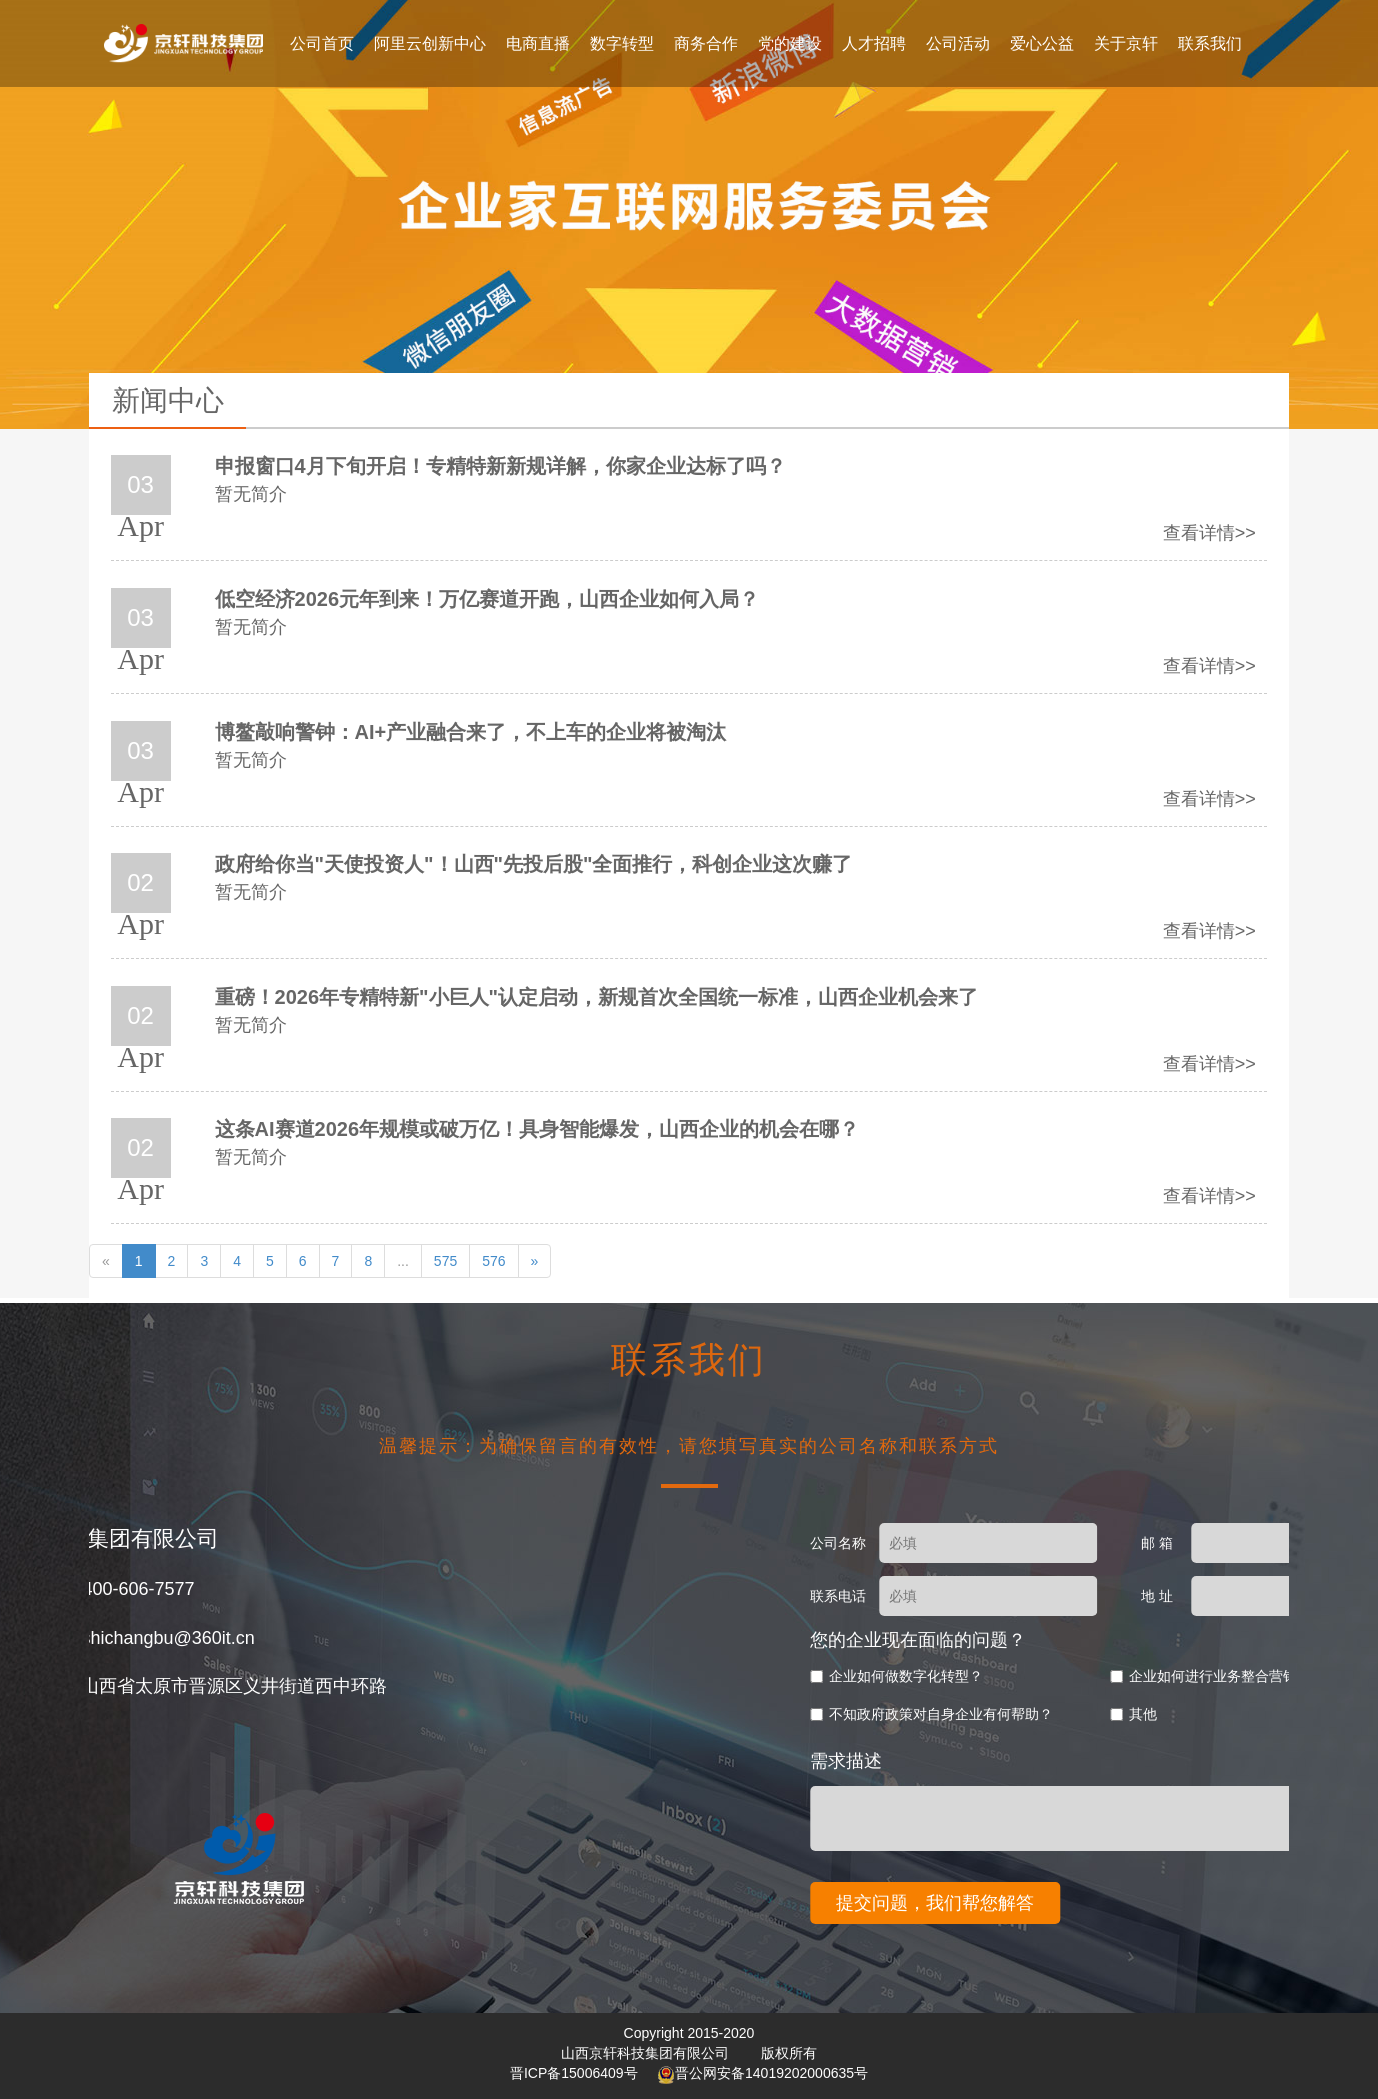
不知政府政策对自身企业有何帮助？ (1121, 1714)
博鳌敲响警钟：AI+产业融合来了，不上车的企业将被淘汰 (471, 732)
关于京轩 (1126, 43)
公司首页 (322, 43)
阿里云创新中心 (430, 43)
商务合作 (706, 43)
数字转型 (622, 43)
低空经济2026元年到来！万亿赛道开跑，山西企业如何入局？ (487, 599)
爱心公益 (1042, 43)
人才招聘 (874, 43)
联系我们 (1210, 43)
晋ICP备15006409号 (576, 2073)
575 (445, 1261)
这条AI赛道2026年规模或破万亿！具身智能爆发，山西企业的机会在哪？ (537, 1129)
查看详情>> (1209, 533)
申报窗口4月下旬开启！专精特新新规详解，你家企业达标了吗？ (500, 466)
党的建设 (790, 43)
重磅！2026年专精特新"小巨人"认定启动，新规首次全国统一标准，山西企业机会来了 (596, 997)
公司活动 (958, 43)
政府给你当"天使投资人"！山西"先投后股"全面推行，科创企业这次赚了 (534, 864)
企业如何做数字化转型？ (1086, 1676)
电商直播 (538, 43)
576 (493, 1261)
